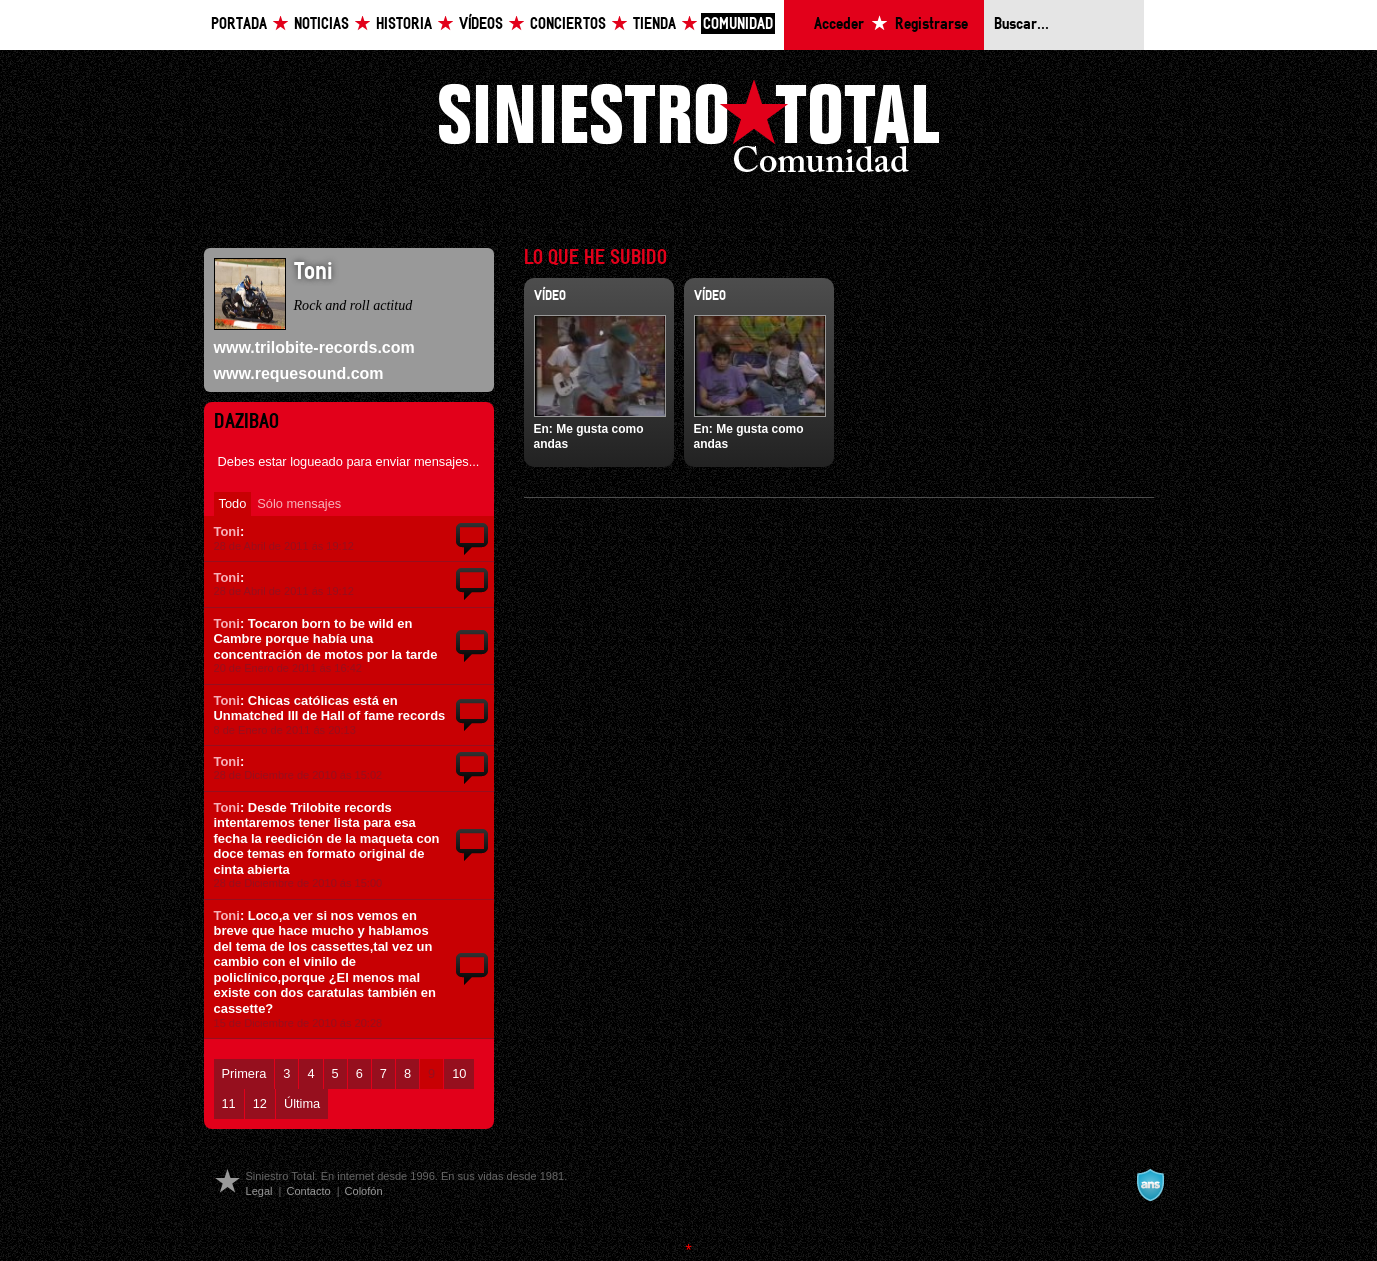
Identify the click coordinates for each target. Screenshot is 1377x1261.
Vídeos (481, 24)
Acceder (839, 24)
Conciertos (568, 24)
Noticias (321, 24)
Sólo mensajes (299, 503)
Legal (259, 1191)
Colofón (364, 1191)
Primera (244, 1073)
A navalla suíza (1150, 1185)
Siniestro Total (689, 131)
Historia (404, 24)
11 (229, 1103)
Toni (227, 531)
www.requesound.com (299, 373)
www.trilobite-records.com (314, 347)
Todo (233, 503)
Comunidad (738, 24)
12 (260, 1103)
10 (459, 1073)
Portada (239, 24)
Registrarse (931, 24)
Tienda (654, 24)
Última (302, 1103)
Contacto (308, 1191)
